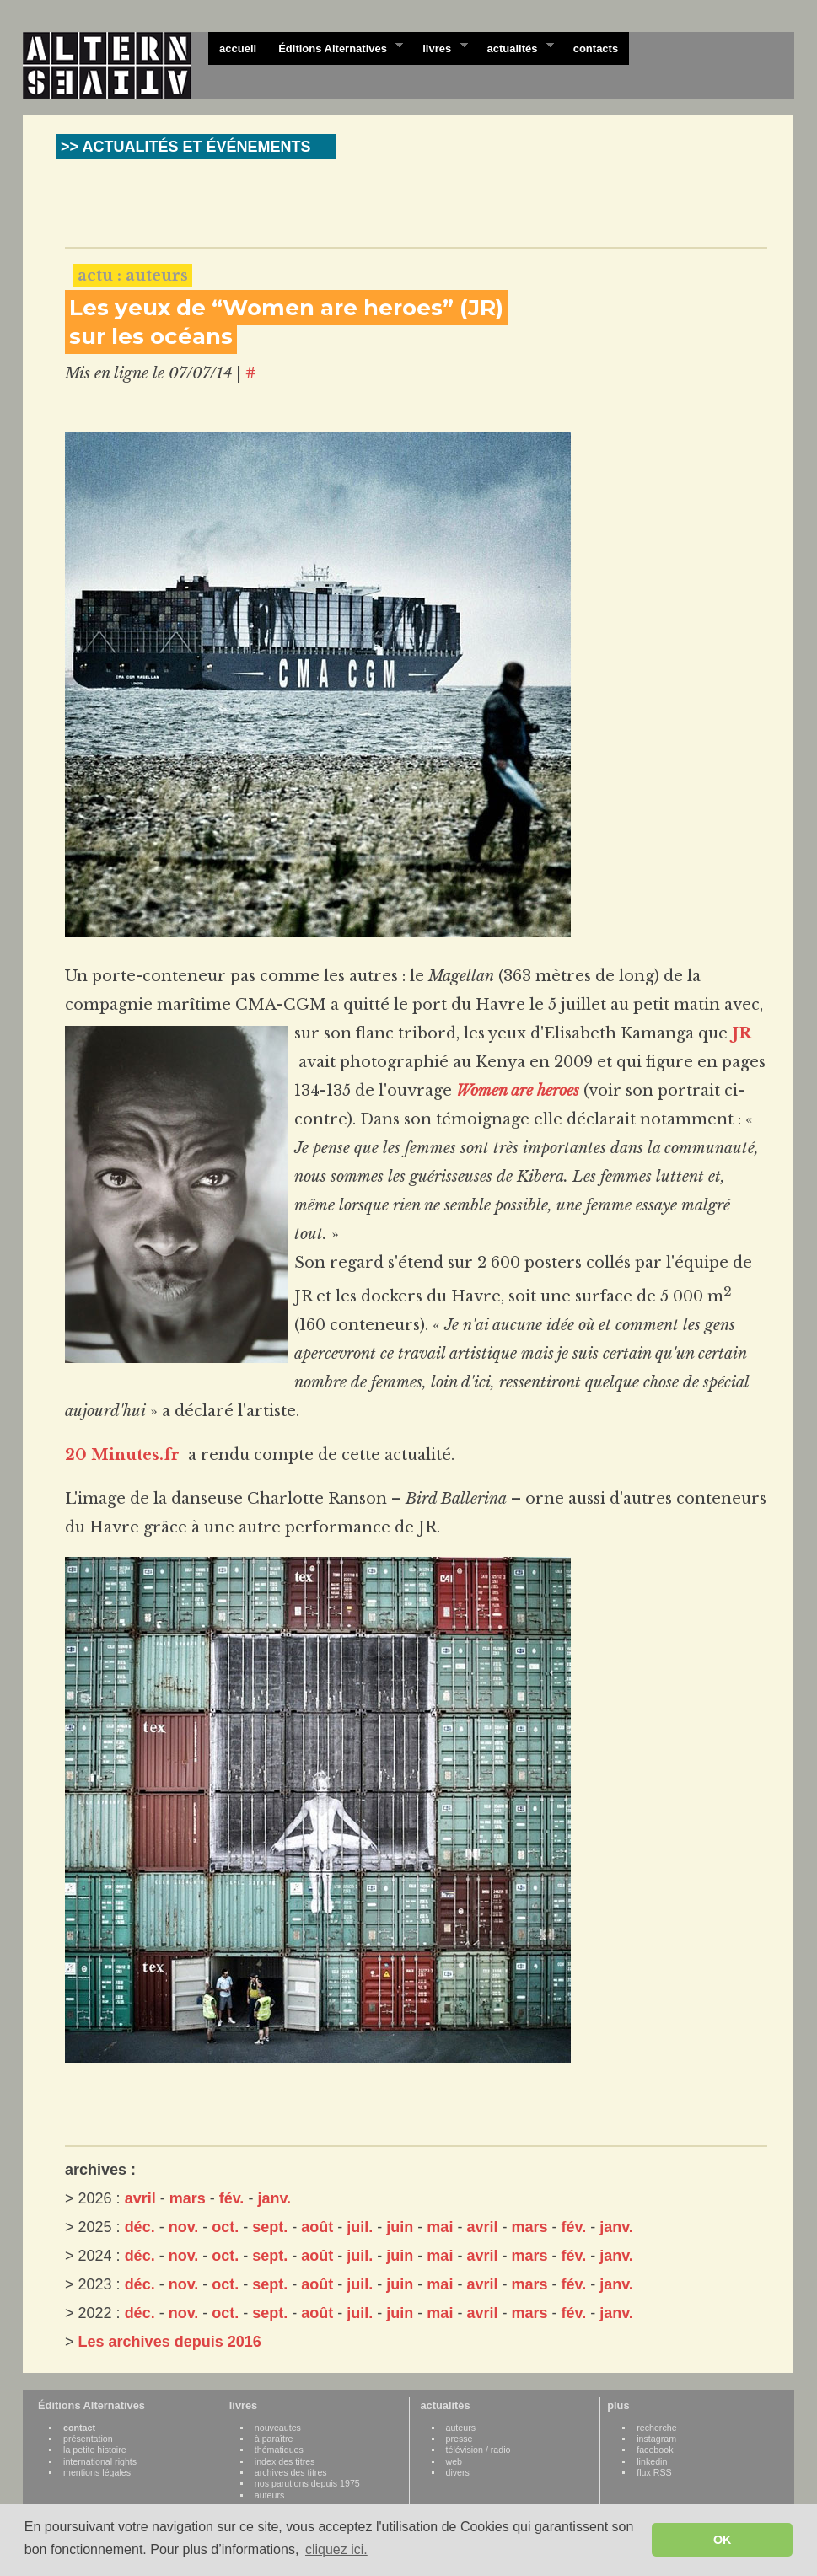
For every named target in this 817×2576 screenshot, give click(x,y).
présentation (88, 2439)
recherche (656, 2428)
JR (741, 1033)
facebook (655, 2450)
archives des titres (291, 2472)
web (454, 2461)
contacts (595, 48)
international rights (100, 2461)
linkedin (652, 2461)
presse (459, 2439)
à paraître (274, 2439)
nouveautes (278, 2428)
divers (458, 2472)
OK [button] (722, 2539)
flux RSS (654, 2472)
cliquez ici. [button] (336, 2549)
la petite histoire (94, 2450)
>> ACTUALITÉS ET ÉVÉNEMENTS (185, 146)
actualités (514, 47)
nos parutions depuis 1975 (307, 2483)
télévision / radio (478, 2450)
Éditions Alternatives (335, 47)
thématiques (279, 2450)
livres (439, 47)
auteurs (270, 2495)
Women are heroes (517, 1090)
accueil (237, 48)
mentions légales (97, 2472)
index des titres (285, 2461)
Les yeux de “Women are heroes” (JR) (286, 307)
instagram (656, 2439)
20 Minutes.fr (122, 1455)
